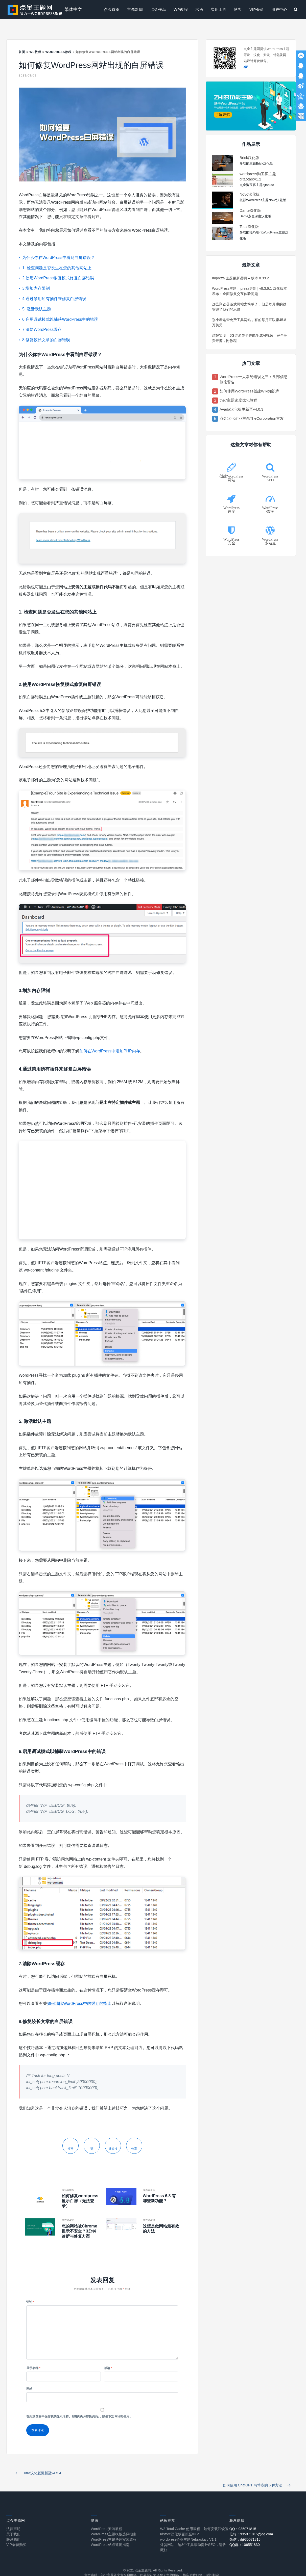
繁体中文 (73, 9)
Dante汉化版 (250, 210)
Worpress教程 (58, 52)
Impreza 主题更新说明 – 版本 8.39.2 (240, 278)
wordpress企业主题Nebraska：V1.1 (188, 2530)
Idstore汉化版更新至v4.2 (179, 2525)
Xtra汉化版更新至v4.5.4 (39, 2475)
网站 (29, 2389)
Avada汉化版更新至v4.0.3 (241, 409)
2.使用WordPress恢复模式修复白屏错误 (58, 278)
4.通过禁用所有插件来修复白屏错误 (54, 299)
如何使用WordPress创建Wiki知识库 (249, 391)
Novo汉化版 (250, 194)
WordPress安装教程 (106, 2520)
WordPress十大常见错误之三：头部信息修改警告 (254, 379)
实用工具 (218, 9)
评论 (30, 2302)
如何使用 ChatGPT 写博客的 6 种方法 (256, 2475)
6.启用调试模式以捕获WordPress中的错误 (60, 319)
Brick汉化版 (249, 157)
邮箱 (108, 2368)
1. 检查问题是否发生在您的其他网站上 (56, 268)
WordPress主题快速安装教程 (113, 2530)
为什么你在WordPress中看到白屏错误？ (58, 257)
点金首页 (112, 9)
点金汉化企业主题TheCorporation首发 (252, 418)
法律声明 (13, 2520)
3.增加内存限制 (36, 288)
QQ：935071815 (242, 2520)
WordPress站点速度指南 (110, 2536)
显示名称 (33, 2368)
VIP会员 (256, 9)
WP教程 (181, 9)
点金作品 (158, 9)
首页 (22, 52)
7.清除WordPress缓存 (42, 329)
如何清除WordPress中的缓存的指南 (79, 2003)
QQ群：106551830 (244, 2536)
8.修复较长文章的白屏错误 (46, 340)
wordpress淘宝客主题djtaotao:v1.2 (258, 176)
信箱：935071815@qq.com (251, 2525)
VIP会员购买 (16, 2536)
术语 (199, 9)
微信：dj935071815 (245, 2530)
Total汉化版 (249, 226)
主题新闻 (135, 9)
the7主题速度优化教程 (238, 400)
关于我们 (13, 2525)
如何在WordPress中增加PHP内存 (109, 1051)
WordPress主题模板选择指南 (113, 2525)
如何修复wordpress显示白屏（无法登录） (80, 2201)
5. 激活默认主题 (36, 309)
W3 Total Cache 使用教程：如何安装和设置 (194, 2520)
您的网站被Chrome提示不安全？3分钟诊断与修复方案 (79, 2231)
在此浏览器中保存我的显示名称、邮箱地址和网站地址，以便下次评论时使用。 (79, 2416)
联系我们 (13, 2530)
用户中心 (279, 9)
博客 (238, 9)
